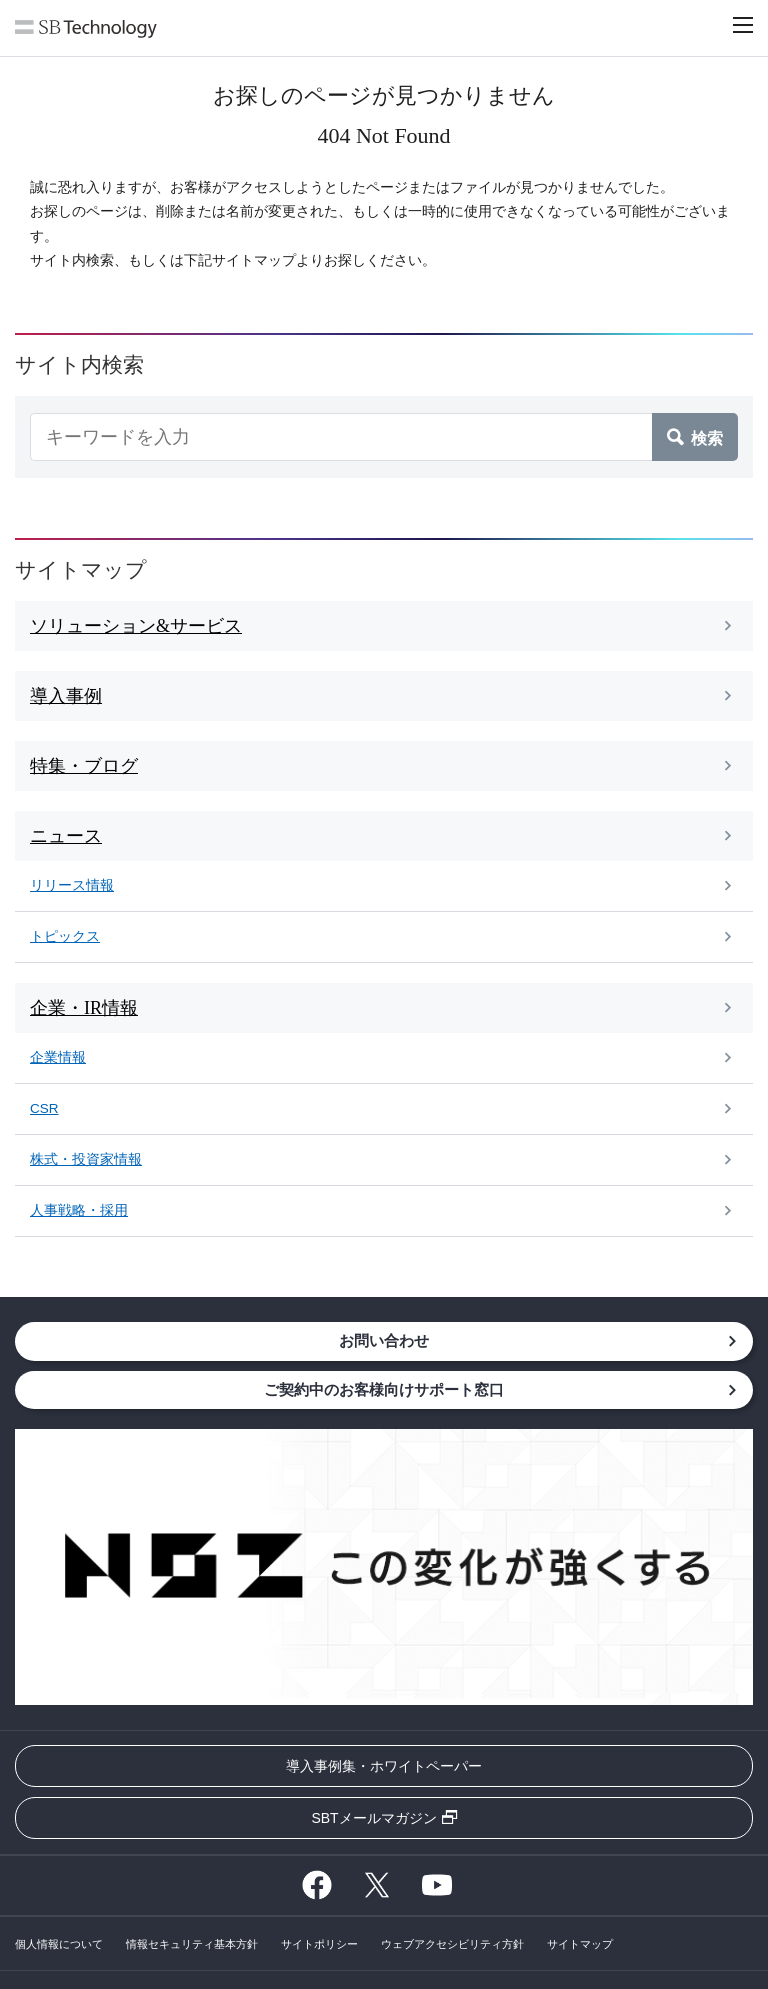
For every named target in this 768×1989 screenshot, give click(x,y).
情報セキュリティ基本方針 (192, 1944)
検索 (707, 437)
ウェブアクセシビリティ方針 (452, 1944)
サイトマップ (580, 1944)
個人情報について (59, 1944)
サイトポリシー (319, 1944)
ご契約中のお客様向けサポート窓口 (384, 1389)
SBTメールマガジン (373, 1818)
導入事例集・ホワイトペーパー (384, 1766)
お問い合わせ (384, 1340)
